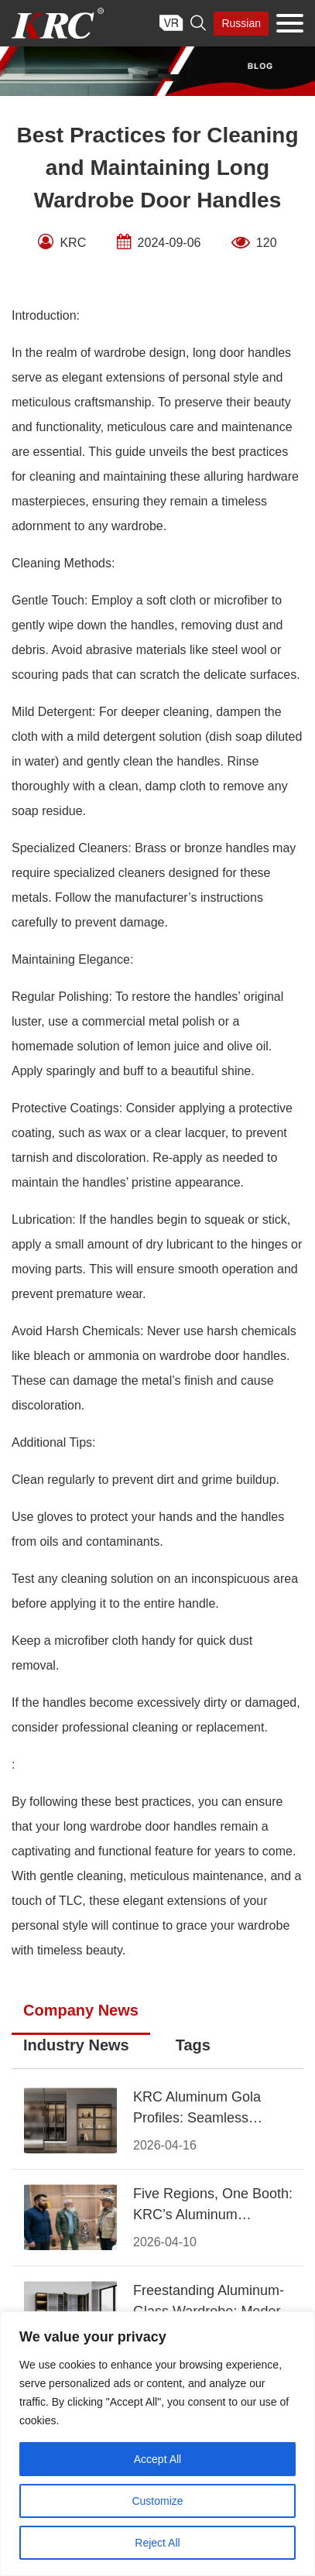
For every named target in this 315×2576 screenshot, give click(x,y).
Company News (81, 2010)
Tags (193, 2045)
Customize (157, 2501)
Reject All (157, 2543)
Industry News (76, 2045)
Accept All (157, 2459)
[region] (157, 2443)
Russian (241, 23)
